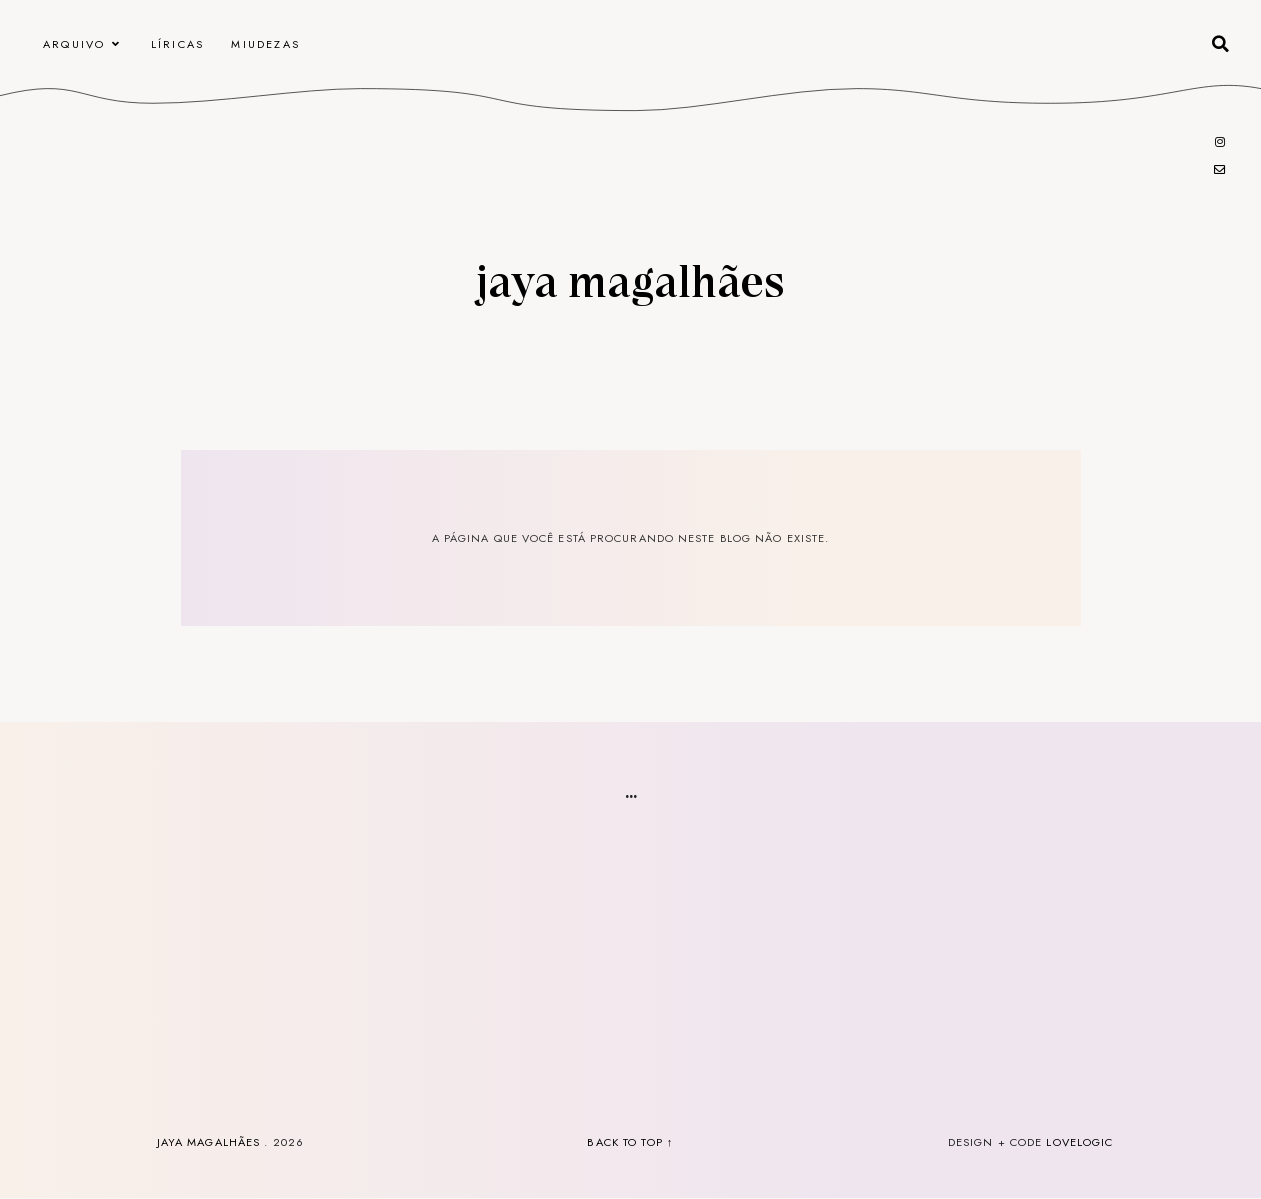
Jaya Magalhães (630, 279)
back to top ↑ (630, 1142)
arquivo (74, 44)
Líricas (177, 44)
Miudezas (265, 44)
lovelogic (1079, 1142)
